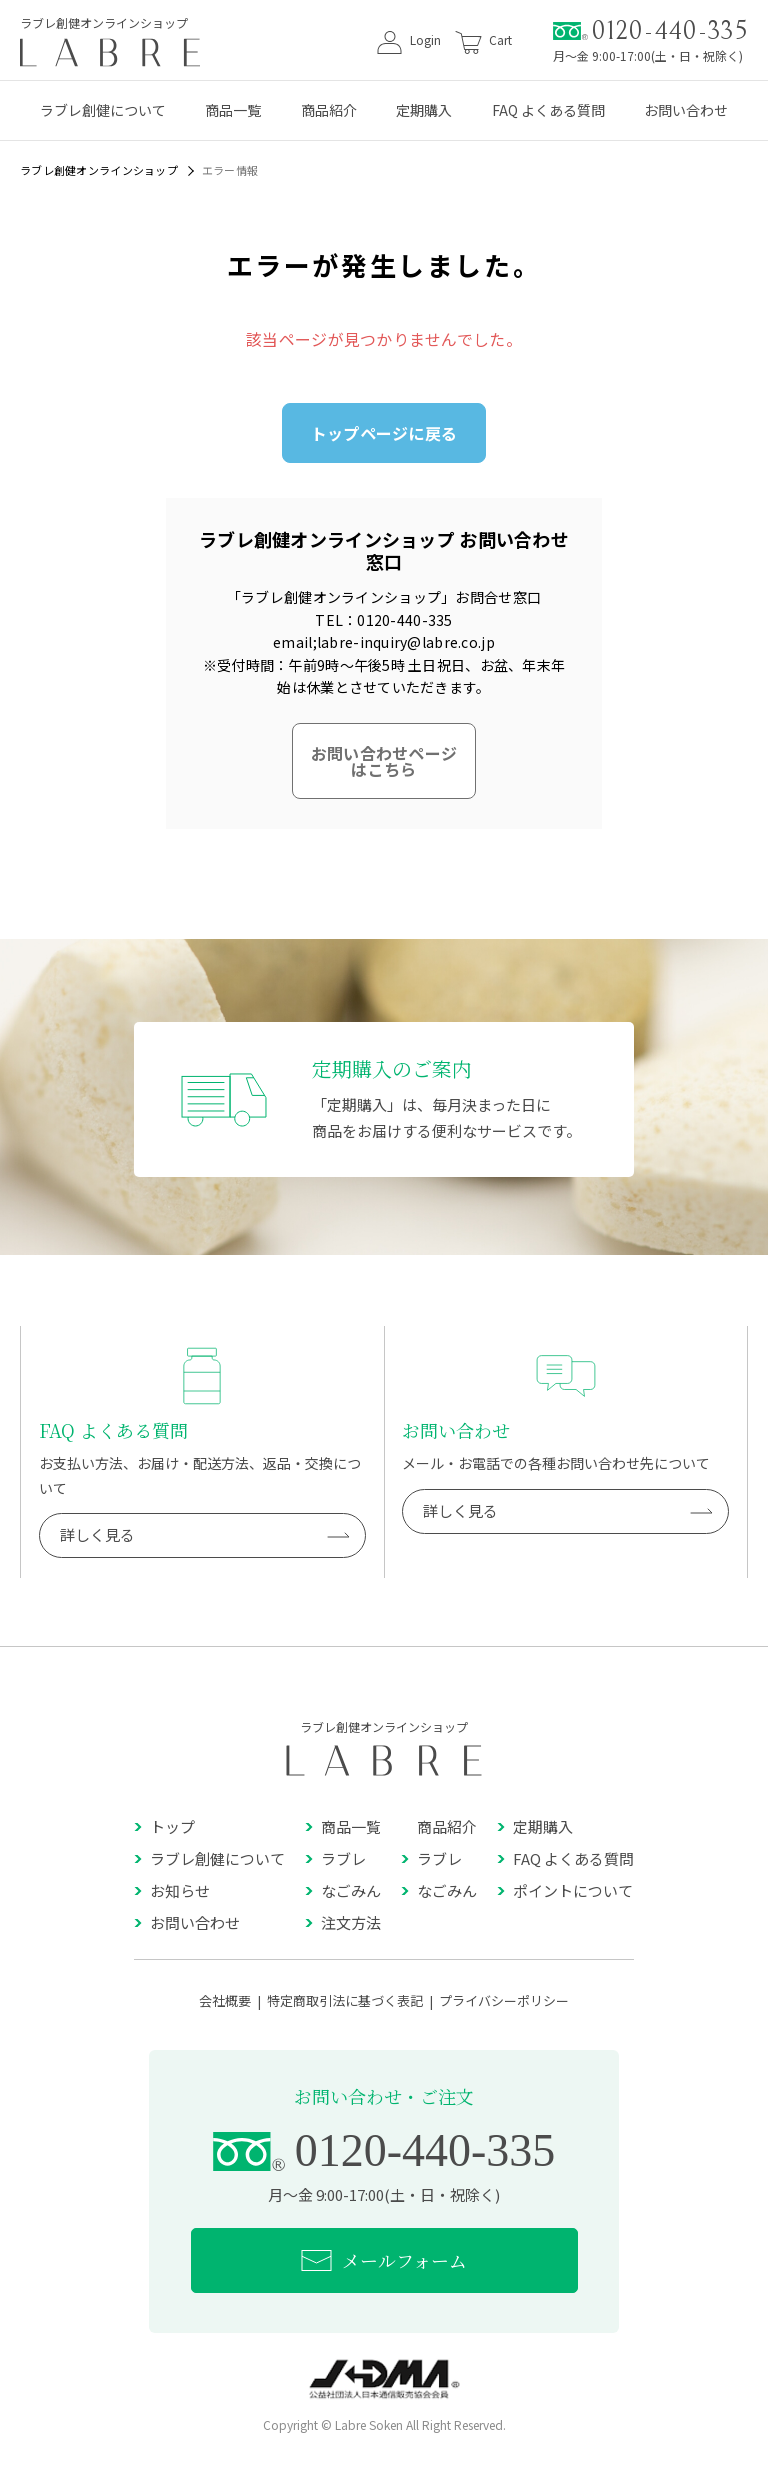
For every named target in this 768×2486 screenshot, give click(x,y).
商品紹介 (329, 110)
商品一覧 (233, 110)
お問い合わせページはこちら (384, 761)
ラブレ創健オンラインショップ (99, 170)
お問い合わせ (686, 110)
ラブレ (335, 1858)
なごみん (343, 1890)
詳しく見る (205, 1535)
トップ (164, 1826)
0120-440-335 (650, 31)
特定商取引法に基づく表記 (345, 2000)
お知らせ (172, 1890)
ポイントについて (565, 1890)
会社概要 (225, 2000)
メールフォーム (384, 2260)
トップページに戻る (384, 433)
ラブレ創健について (103, 110)
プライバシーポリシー (504, 2000)
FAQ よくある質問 (548, 110)
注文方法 (343, 1922)
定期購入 (424, 110)
